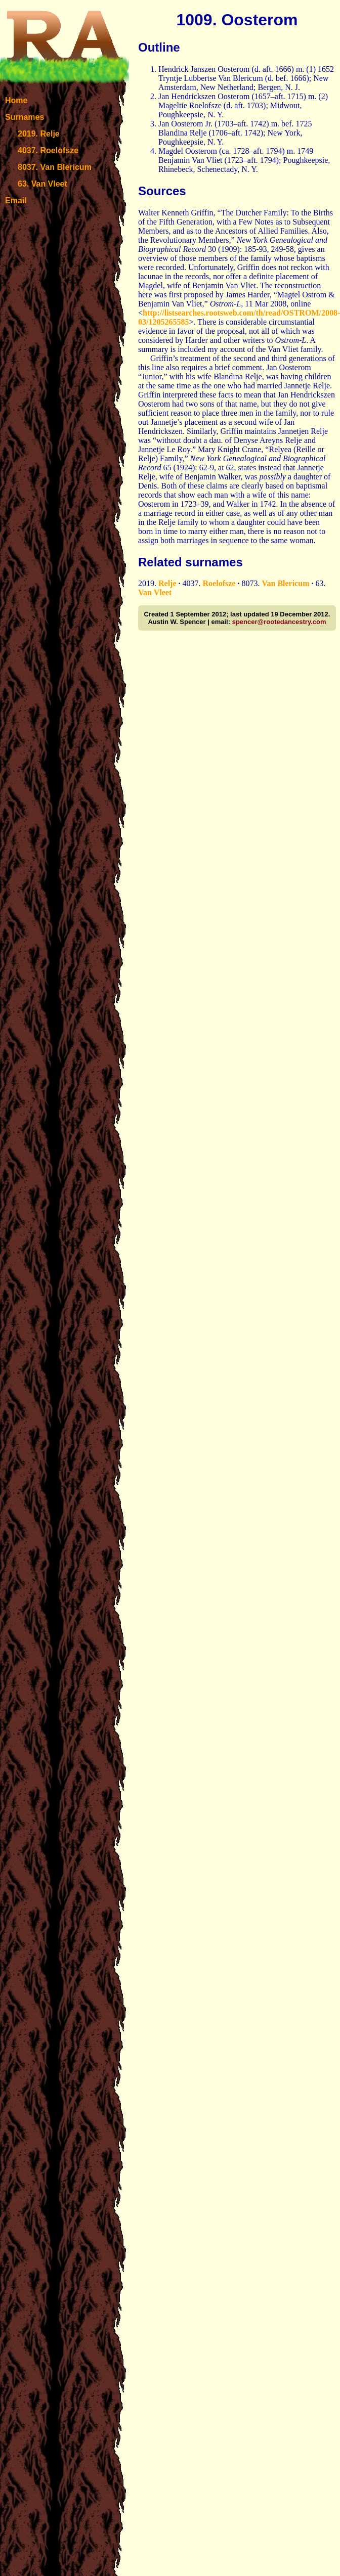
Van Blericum (285, 583)
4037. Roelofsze (48, 150)
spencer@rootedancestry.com (279, 622)
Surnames (24, 117)
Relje (167, 583)
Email (16, 200)
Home (16, 100)
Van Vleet (155, 592)
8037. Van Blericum (55, 167)
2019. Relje (39, 133)
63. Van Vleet (42, 184)
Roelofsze (219, 583)
